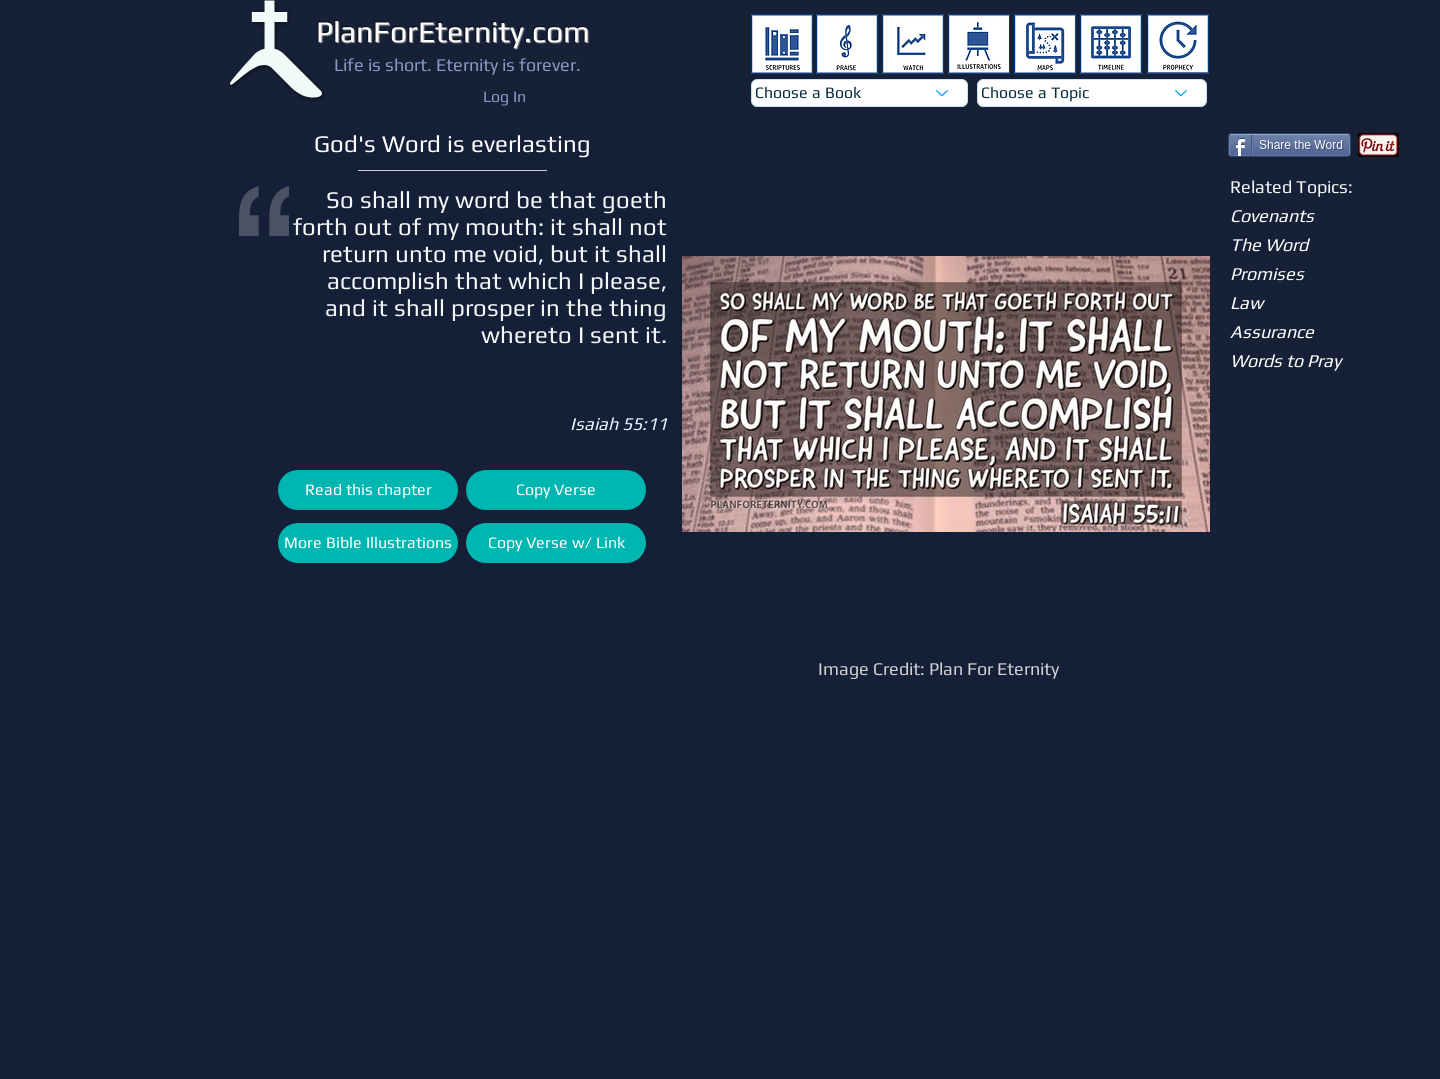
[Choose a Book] (859, 93)
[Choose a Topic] (1092, 93)
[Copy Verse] (556, 490)
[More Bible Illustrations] (368, 543)
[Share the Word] (1289, 145)
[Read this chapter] (368, 490)
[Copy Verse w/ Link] (556, 543)
